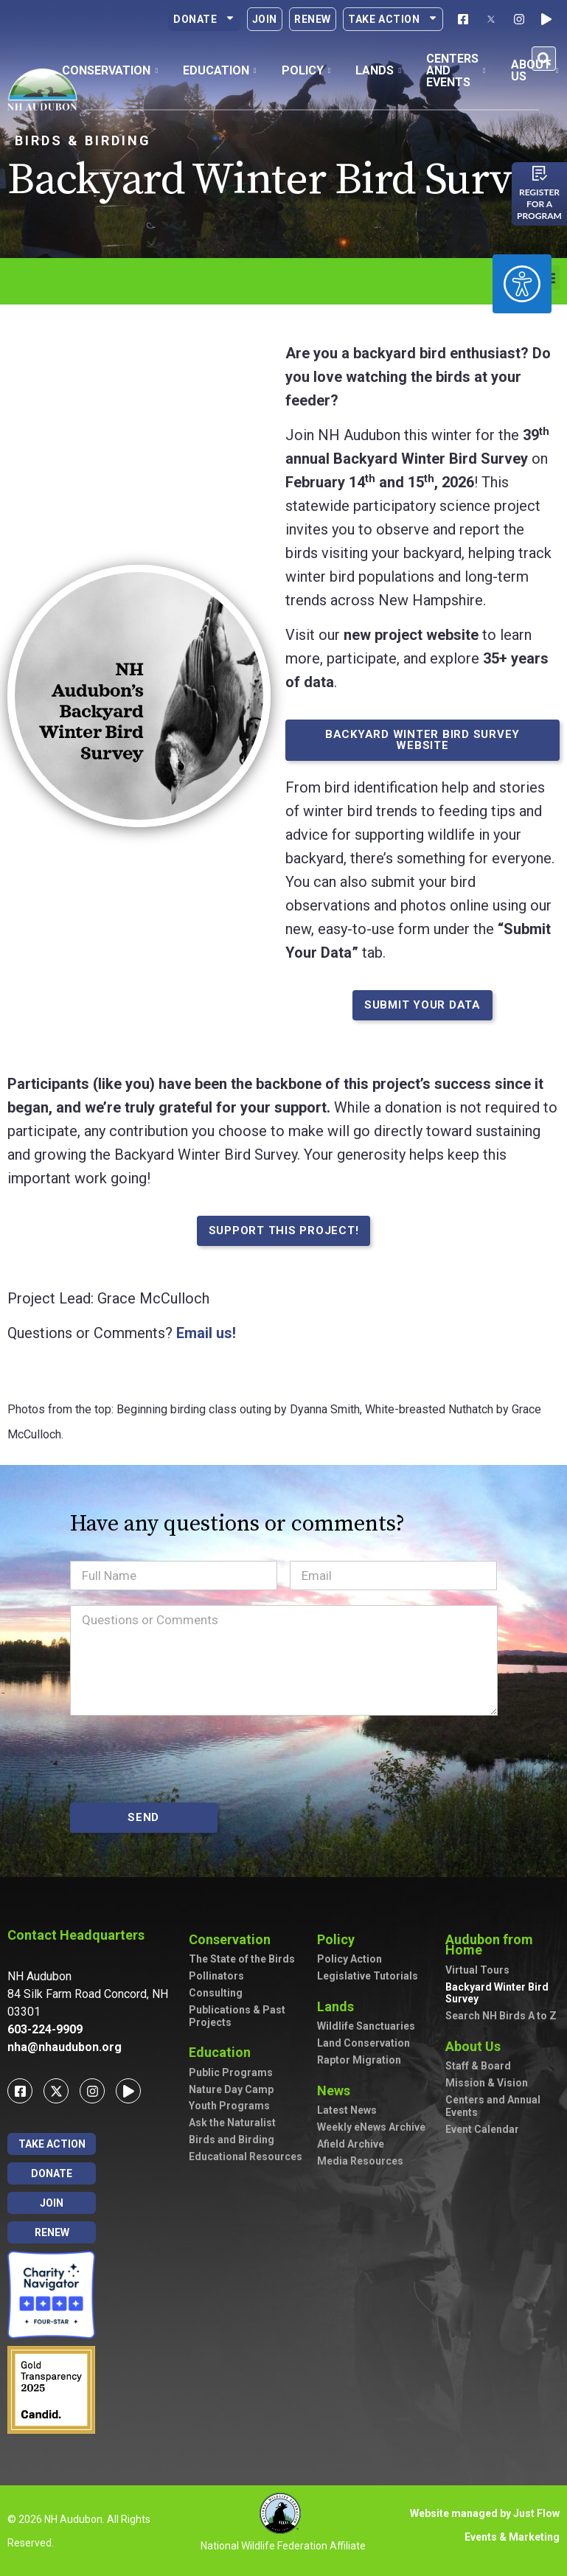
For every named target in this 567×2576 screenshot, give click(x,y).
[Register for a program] (539, 173)
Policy (339, 1939)
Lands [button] (378, 70)
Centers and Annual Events (492, 2106)
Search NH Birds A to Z (501, 2016)
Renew (312, 19)
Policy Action (349, 1959)
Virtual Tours (477, 1970)
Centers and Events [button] (456, 70)
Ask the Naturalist (232, 2122)
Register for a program (539, 204)
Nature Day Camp (231, 2089)
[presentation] (182, 1759)
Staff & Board (478, 2066)
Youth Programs (229, 2106)
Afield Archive (350, 2144)
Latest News (347, 2110)
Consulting (216, 1993)
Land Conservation (363, 2043)
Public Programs (231, 2072)
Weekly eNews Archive (371, 2127)
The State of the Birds (242, 1959)
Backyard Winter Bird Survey (497, 1993)
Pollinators (216, 1976)
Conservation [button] (110, 70)
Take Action (393, 19)
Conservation (233, 1939)
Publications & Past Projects (237, 2016)
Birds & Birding (83, 140)
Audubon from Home (502, 1944)
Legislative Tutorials (367, 1976)
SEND (143, 1817)
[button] (544, 58)
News (337, 2090)
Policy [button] (306, 70)
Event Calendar (482, 2129)
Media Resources (360, 2161)
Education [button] (220, 70)
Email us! (206, 1333)
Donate (204, 19)
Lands (339, 2006)
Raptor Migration (359, 2060)
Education (223, 2052)
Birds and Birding (231, 2139)
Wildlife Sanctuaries (366, 2026)
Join (264, 19)
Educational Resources (245, 2156)
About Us (476, 2046)
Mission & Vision (486, 2083)
